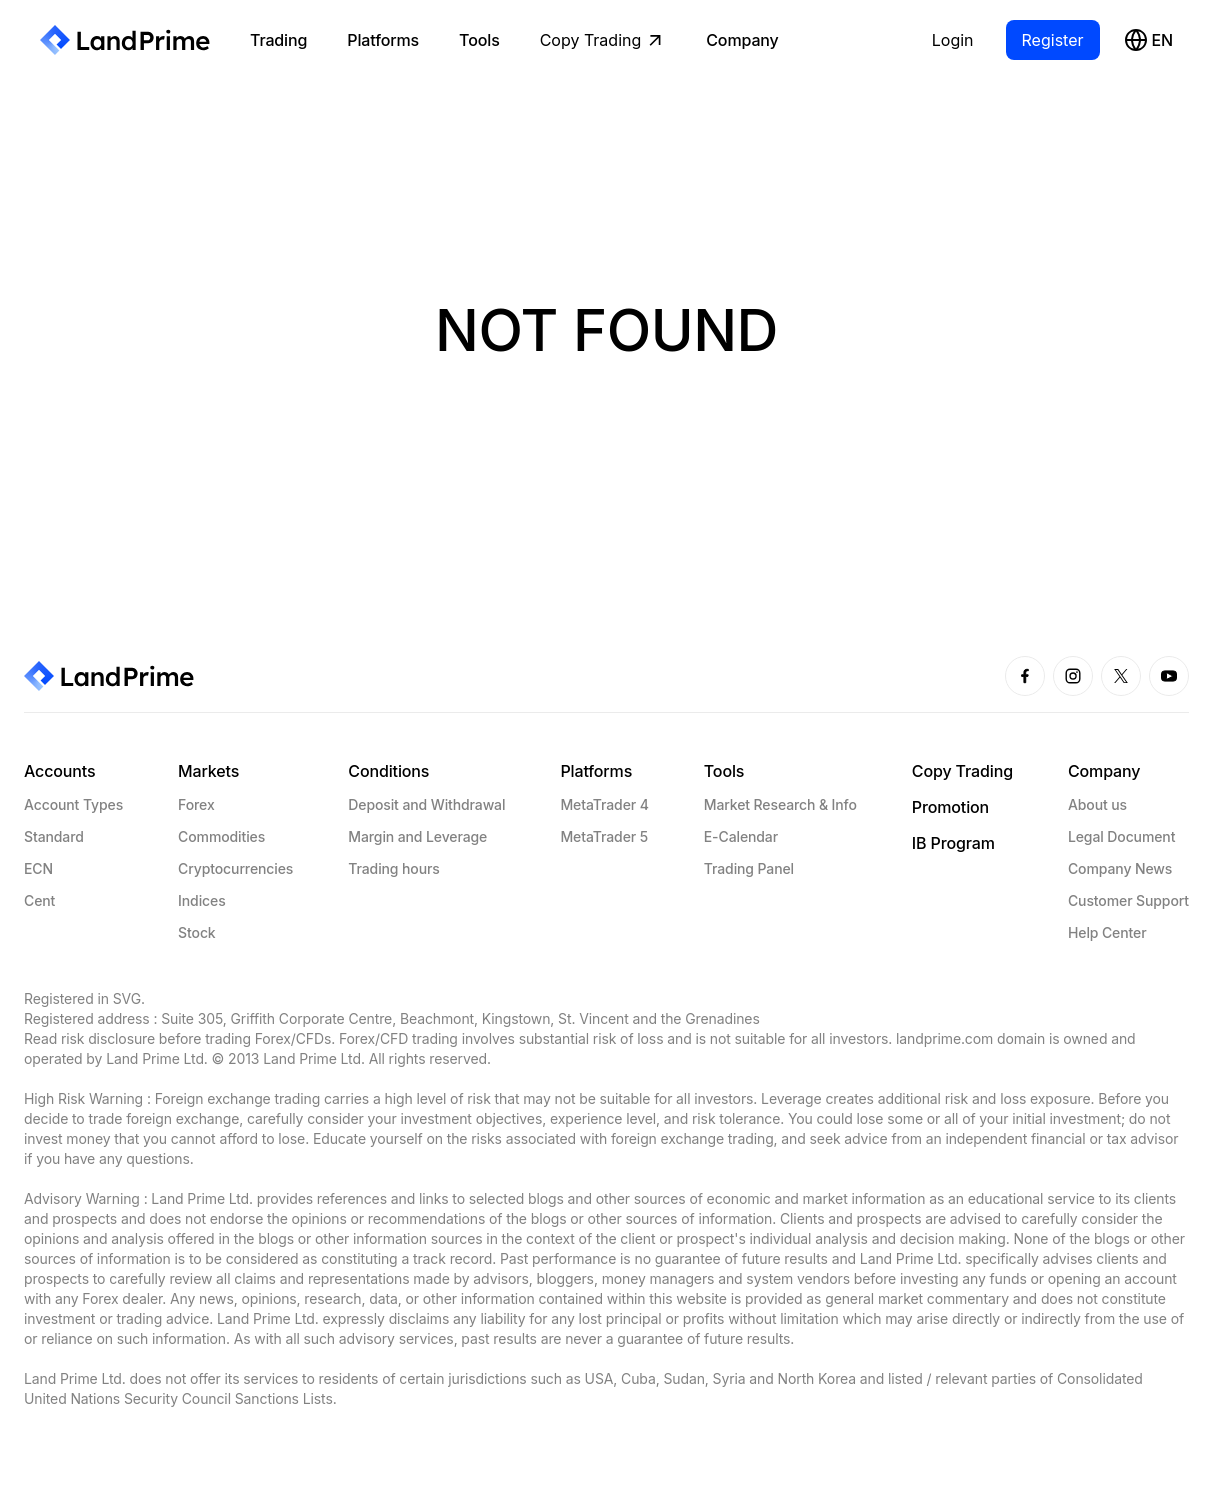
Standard (54, 836)
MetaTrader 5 (604, 836)
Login (953, 40)
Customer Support (1128, 900)
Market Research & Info (780, 804)
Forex (196, 804)
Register (1053, 40)
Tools (479, 40)
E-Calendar (741, 836)
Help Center (1107, 932)
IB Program (953, 843)
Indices (201, 900)
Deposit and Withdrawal (426, 804)
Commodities (221, 836)
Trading (278, 40)
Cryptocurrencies (235, 868)
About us (1097, 804)
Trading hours (393, 868)
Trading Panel (749, 868)
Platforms (383, 40)
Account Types (73, 804)
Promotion (950, 807)
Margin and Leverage (417, 836)
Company (742, 40)
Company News (1120, 868)
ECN (38, 868)
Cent (39, 900)
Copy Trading (603, 40)
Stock (196, 932)
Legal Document (1121, 836)
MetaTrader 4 (604, 804)
